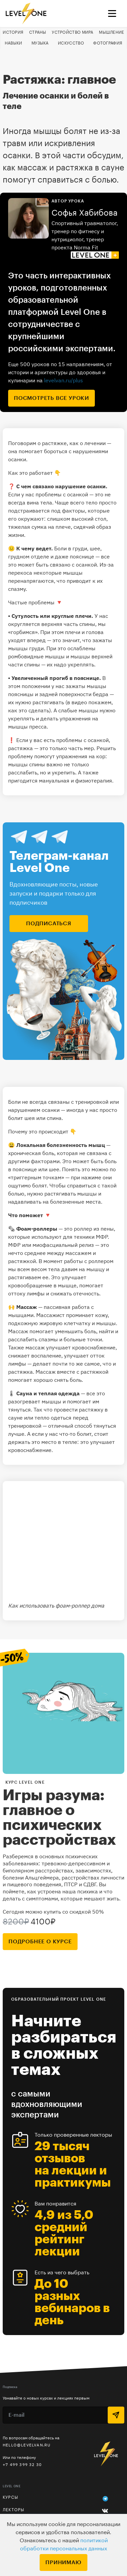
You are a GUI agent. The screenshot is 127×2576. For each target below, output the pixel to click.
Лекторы (13, 2510)
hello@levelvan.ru (26, 2444)
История (13, 32)
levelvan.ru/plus (63, 380)
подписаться (48, 923)
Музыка (40, 43)
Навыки (13, 43)
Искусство (71, 43)
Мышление (111, 32)
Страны (37, 32)
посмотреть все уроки (51, 398)
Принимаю (63, 2562)
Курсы (10, 2497)
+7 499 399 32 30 (22, 2464)
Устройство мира (72, 32)
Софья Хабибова (84, 213)
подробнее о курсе (40, 1941)
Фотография (107, 43)
